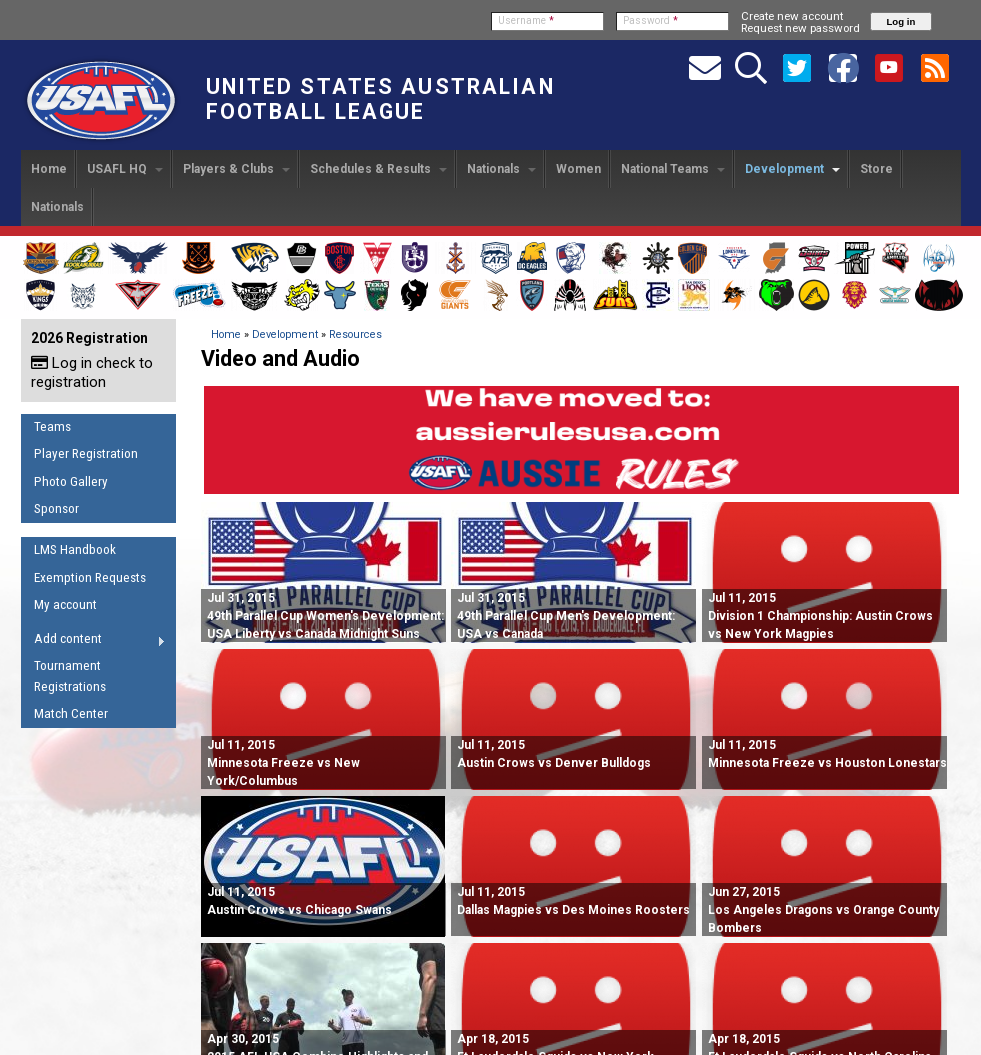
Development (792, 169)
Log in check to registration (92, 372)
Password (650, 20)
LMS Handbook (75, 549)
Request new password (800, 28)
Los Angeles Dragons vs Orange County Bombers (823, 910)
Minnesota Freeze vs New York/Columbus (283, 763)
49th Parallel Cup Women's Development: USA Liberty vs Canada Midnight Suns (325, 616)
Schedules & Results (378, 169)
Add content (93, 642)
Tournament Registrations (70, 676)
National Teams (673, 169)
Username (526, 20)
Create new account (792, 16)
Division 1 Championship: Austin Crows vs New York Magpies (820, 616)
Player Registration (86, 453)
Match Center (71, 713)
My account (65, 604)
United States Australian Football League (380, 99)
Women (578, 169)
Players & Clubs (236, 169)
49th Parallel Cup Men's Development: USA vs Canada (566, 616)
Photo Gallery (71, 481)
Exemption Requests (90, 577)
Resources (355, 334)
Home (49, 169)
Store (876, 169)
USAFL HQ (125, 169)
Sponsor (56, 508)
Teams (52, 426)
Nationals (501, 169)
